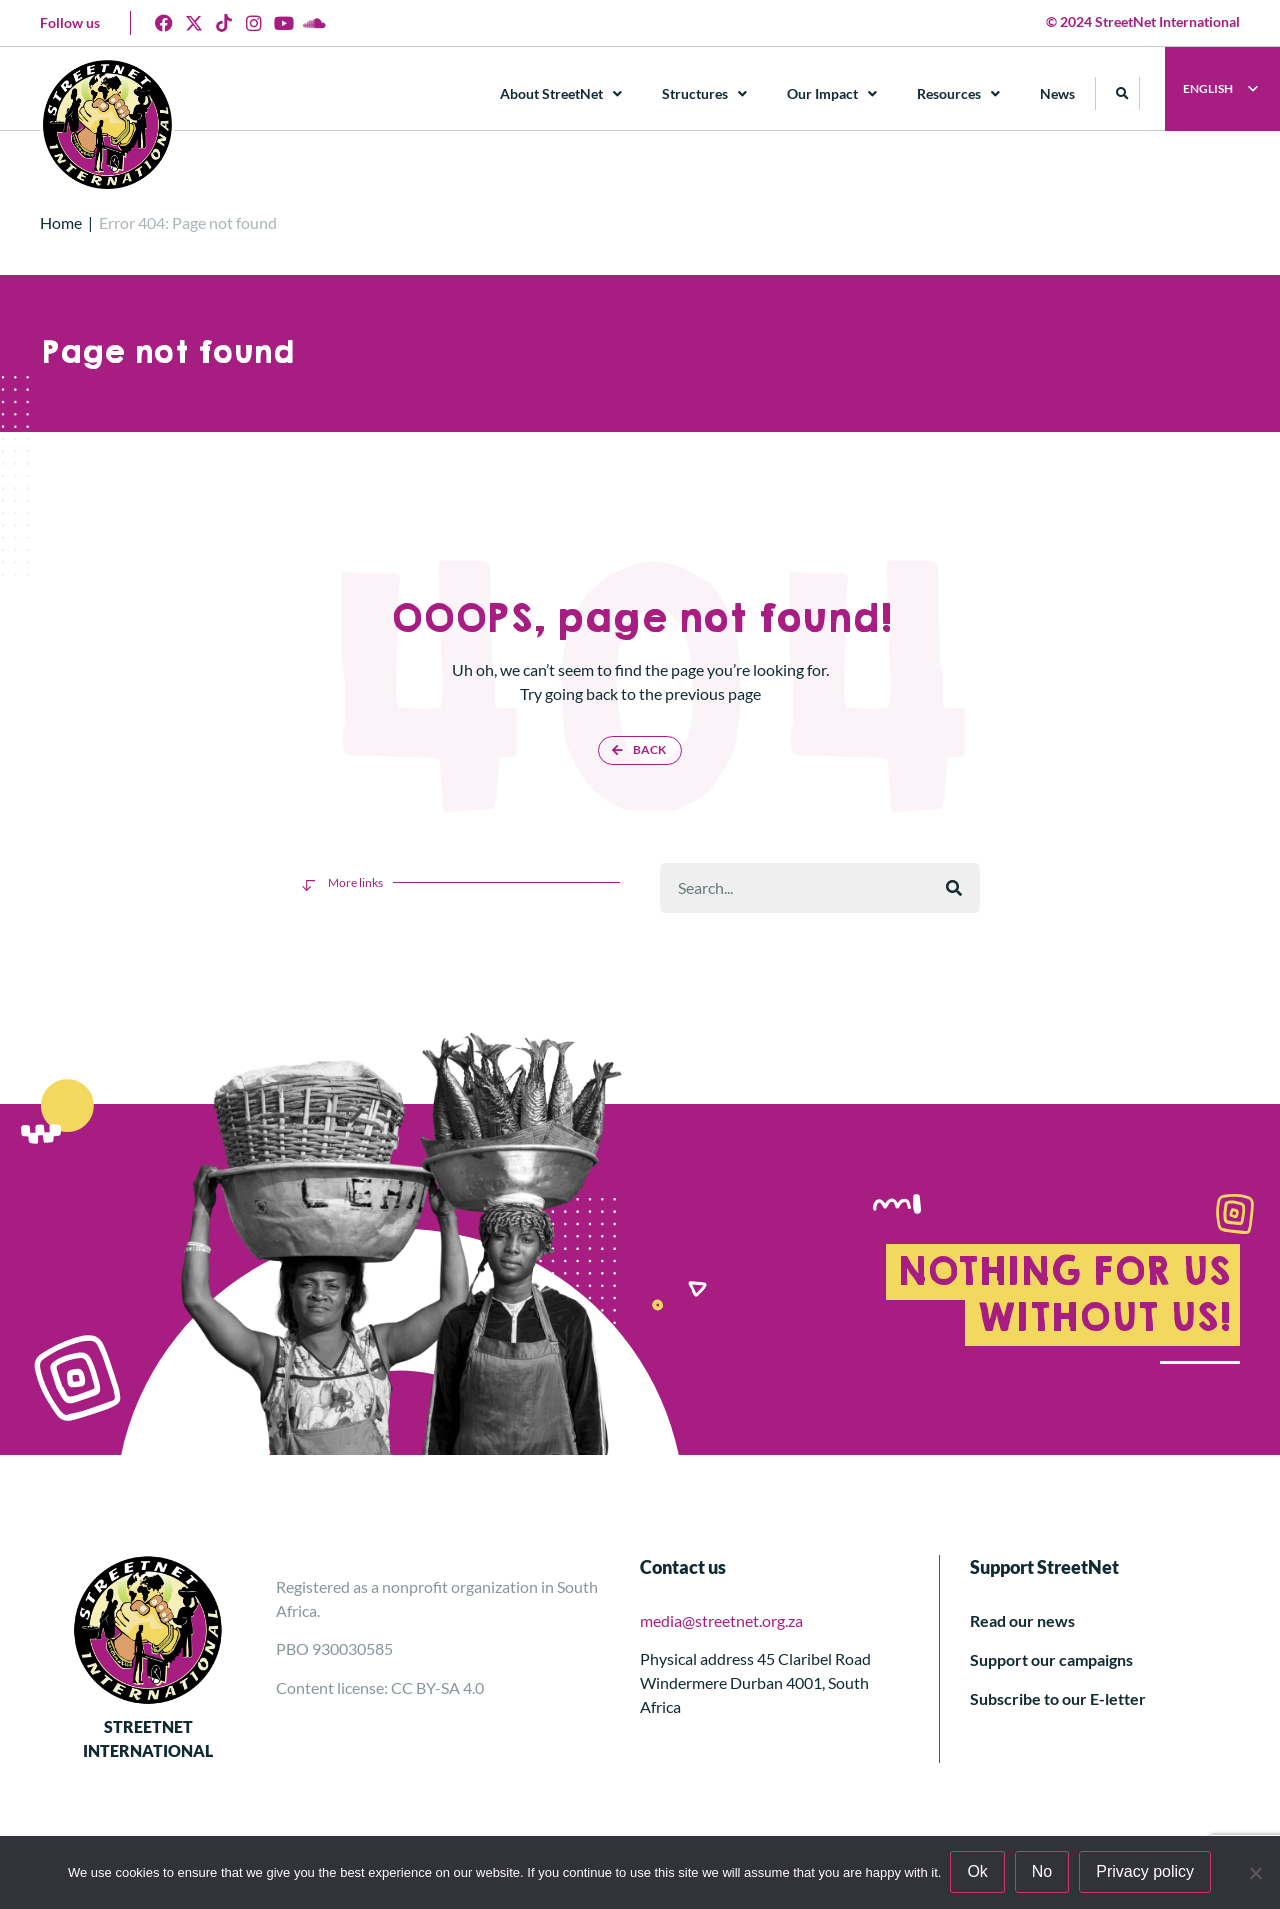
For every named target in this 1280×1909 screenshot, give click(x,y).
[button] (1123, 93)
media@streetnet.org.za (721, 1620)
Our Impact (833, 94)
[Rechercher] (954, 888)
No (1043, 1872)
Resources (959, 94)
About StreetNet (562, 94)
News (1058, 93)
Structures (705, 94)
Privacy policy (1146, 1872)
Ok (978, 1872)
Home (61, 222)
